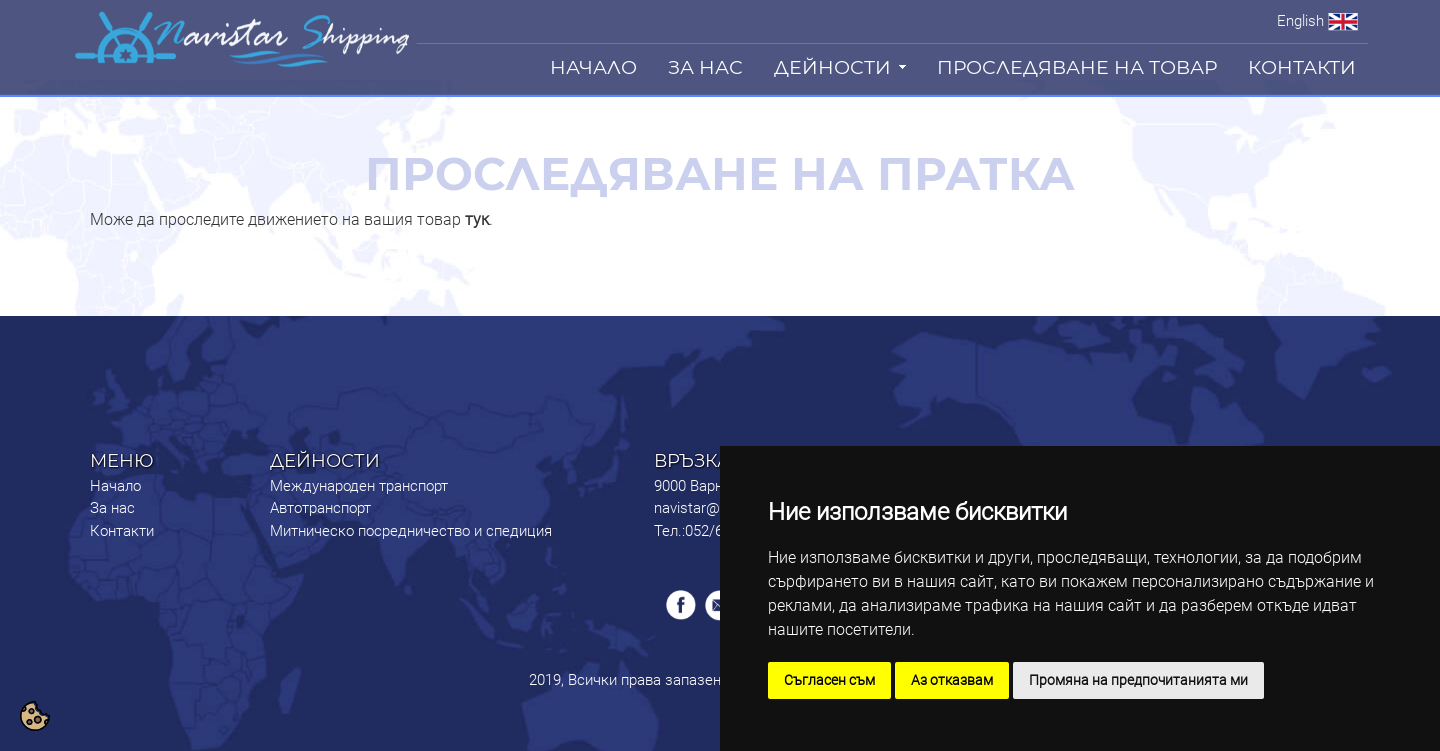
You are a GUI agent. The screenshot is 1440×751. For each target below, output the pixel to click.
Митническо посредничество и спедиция (411, 531)
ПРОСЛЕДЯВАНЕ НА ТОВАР (1077, 67)
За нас (112, 508)
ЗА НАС (705, 67)
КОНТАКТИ (1302, 67)
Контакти (122, 531)
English (1300, 21)
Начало (115, 486)
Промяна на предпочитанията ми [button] (1138, 680)
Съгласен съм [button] (829, 680)
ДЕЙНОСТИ (832, 67)
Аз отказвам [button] (952, 680)
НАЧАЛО (593, 67)
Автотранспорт (320, 508)
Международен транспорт (359, 486)
